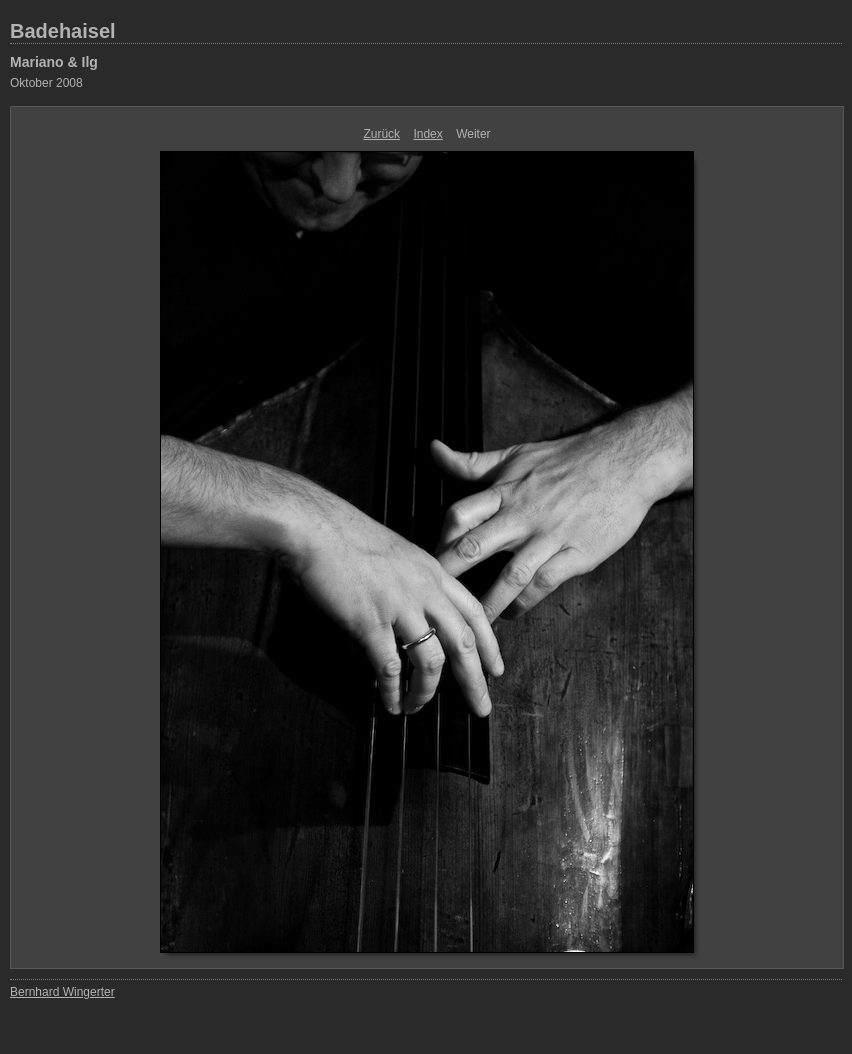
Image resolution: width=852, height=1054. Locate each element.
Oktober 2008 (46, 83)
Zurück (381, 134)
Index (427, 134)
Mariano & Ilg (54, 62)
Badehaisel (63, 31)
